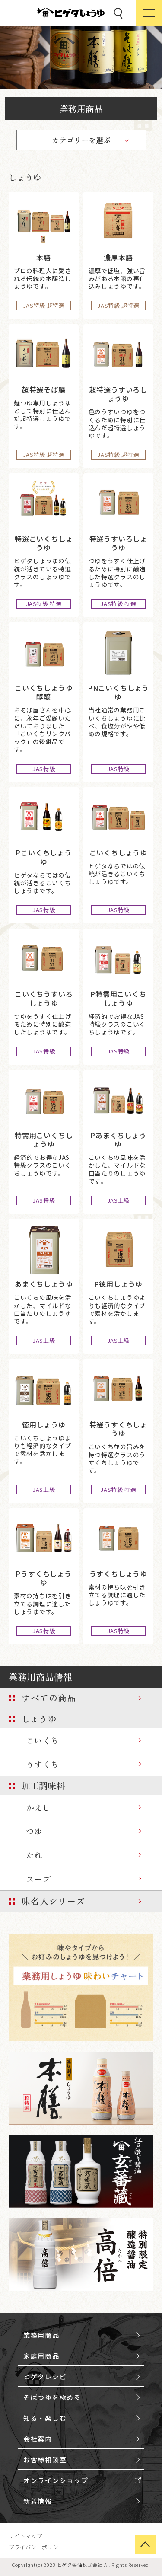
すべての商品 (49, 1698)
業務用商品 (81, 108)
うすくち (42, 1764)
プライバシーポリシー (36, 2546)
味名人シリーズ (53, 1901)
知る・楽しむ (45, 2418)
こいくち (42, 1740)
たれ (34, 1855)
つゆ (34, 1831)
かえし (38, 1807)
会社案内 (37, 2438)
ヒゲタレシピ (45, 2376)
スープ (38, 1878)
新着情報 (37, 2501)
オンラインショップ (55, 2480)
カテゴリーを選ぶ (81, 139)
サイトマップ (25, 2535)
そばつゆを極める (52, 2397)
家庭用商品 (41, 2355)
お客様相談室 (45, 2459)
